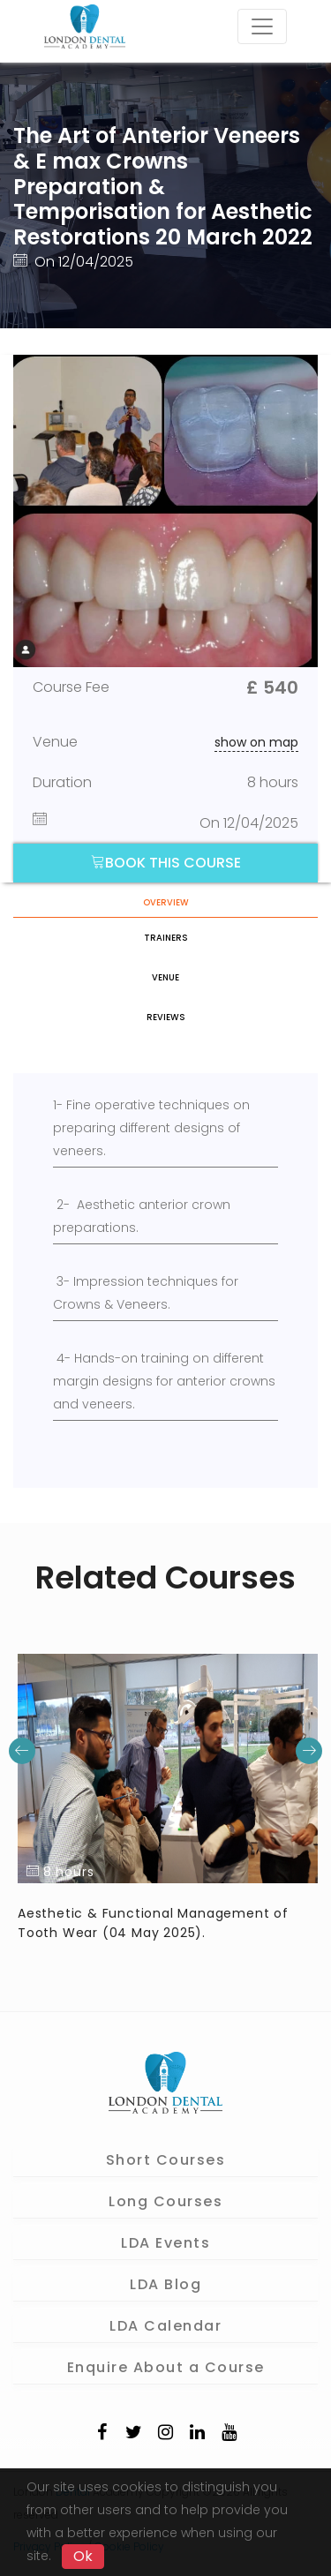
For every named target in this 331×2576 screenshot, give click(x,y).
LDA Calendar (165, 2326)
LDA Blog (165, 2284)
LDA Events (165, 2243)
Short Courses (166, 2160)
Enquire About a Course (166, 2367)
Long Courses (165, 2201)
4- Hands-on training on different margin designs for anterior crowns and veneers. (164, 1381)
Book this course (166, 862)
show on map (256, 742)
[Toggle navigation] (262, 26)
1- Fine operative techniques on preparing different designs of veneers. (151, 1128)
